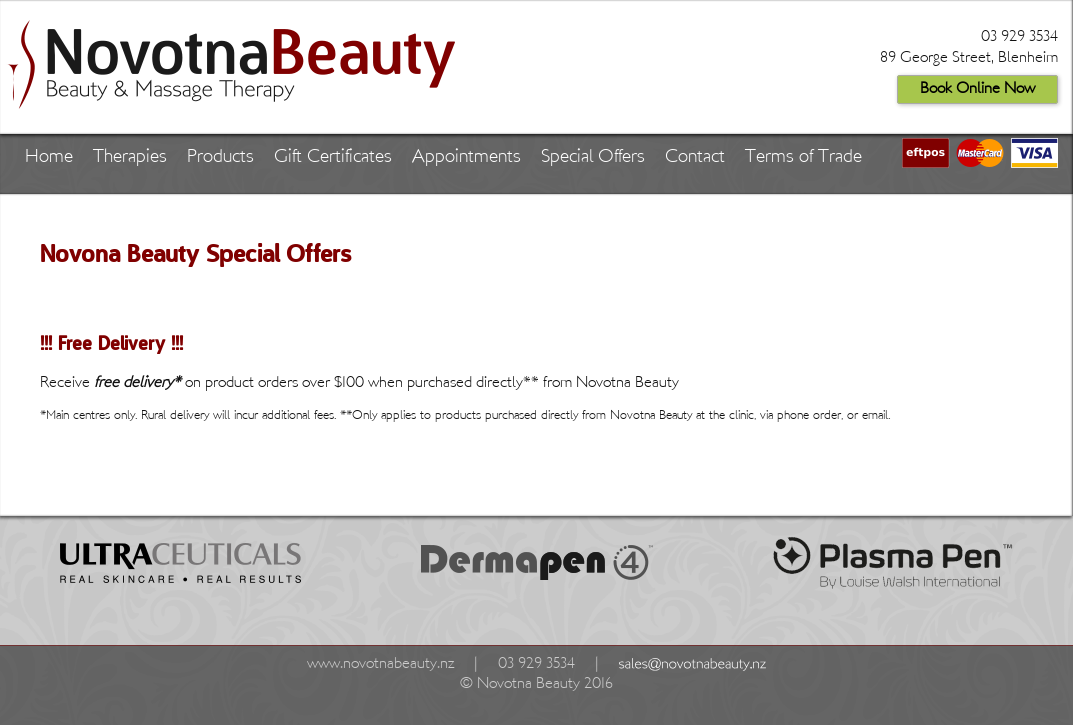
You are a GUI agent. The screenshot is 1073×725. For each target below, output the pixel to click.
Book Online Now (977, 89)
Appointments (466, 157)
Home (49, 157)
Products (220, 157)
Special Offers (593, 157)
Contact (695, 157)
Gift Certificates (333, 157)
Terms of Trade (803, 157)
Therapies (130, 157)
